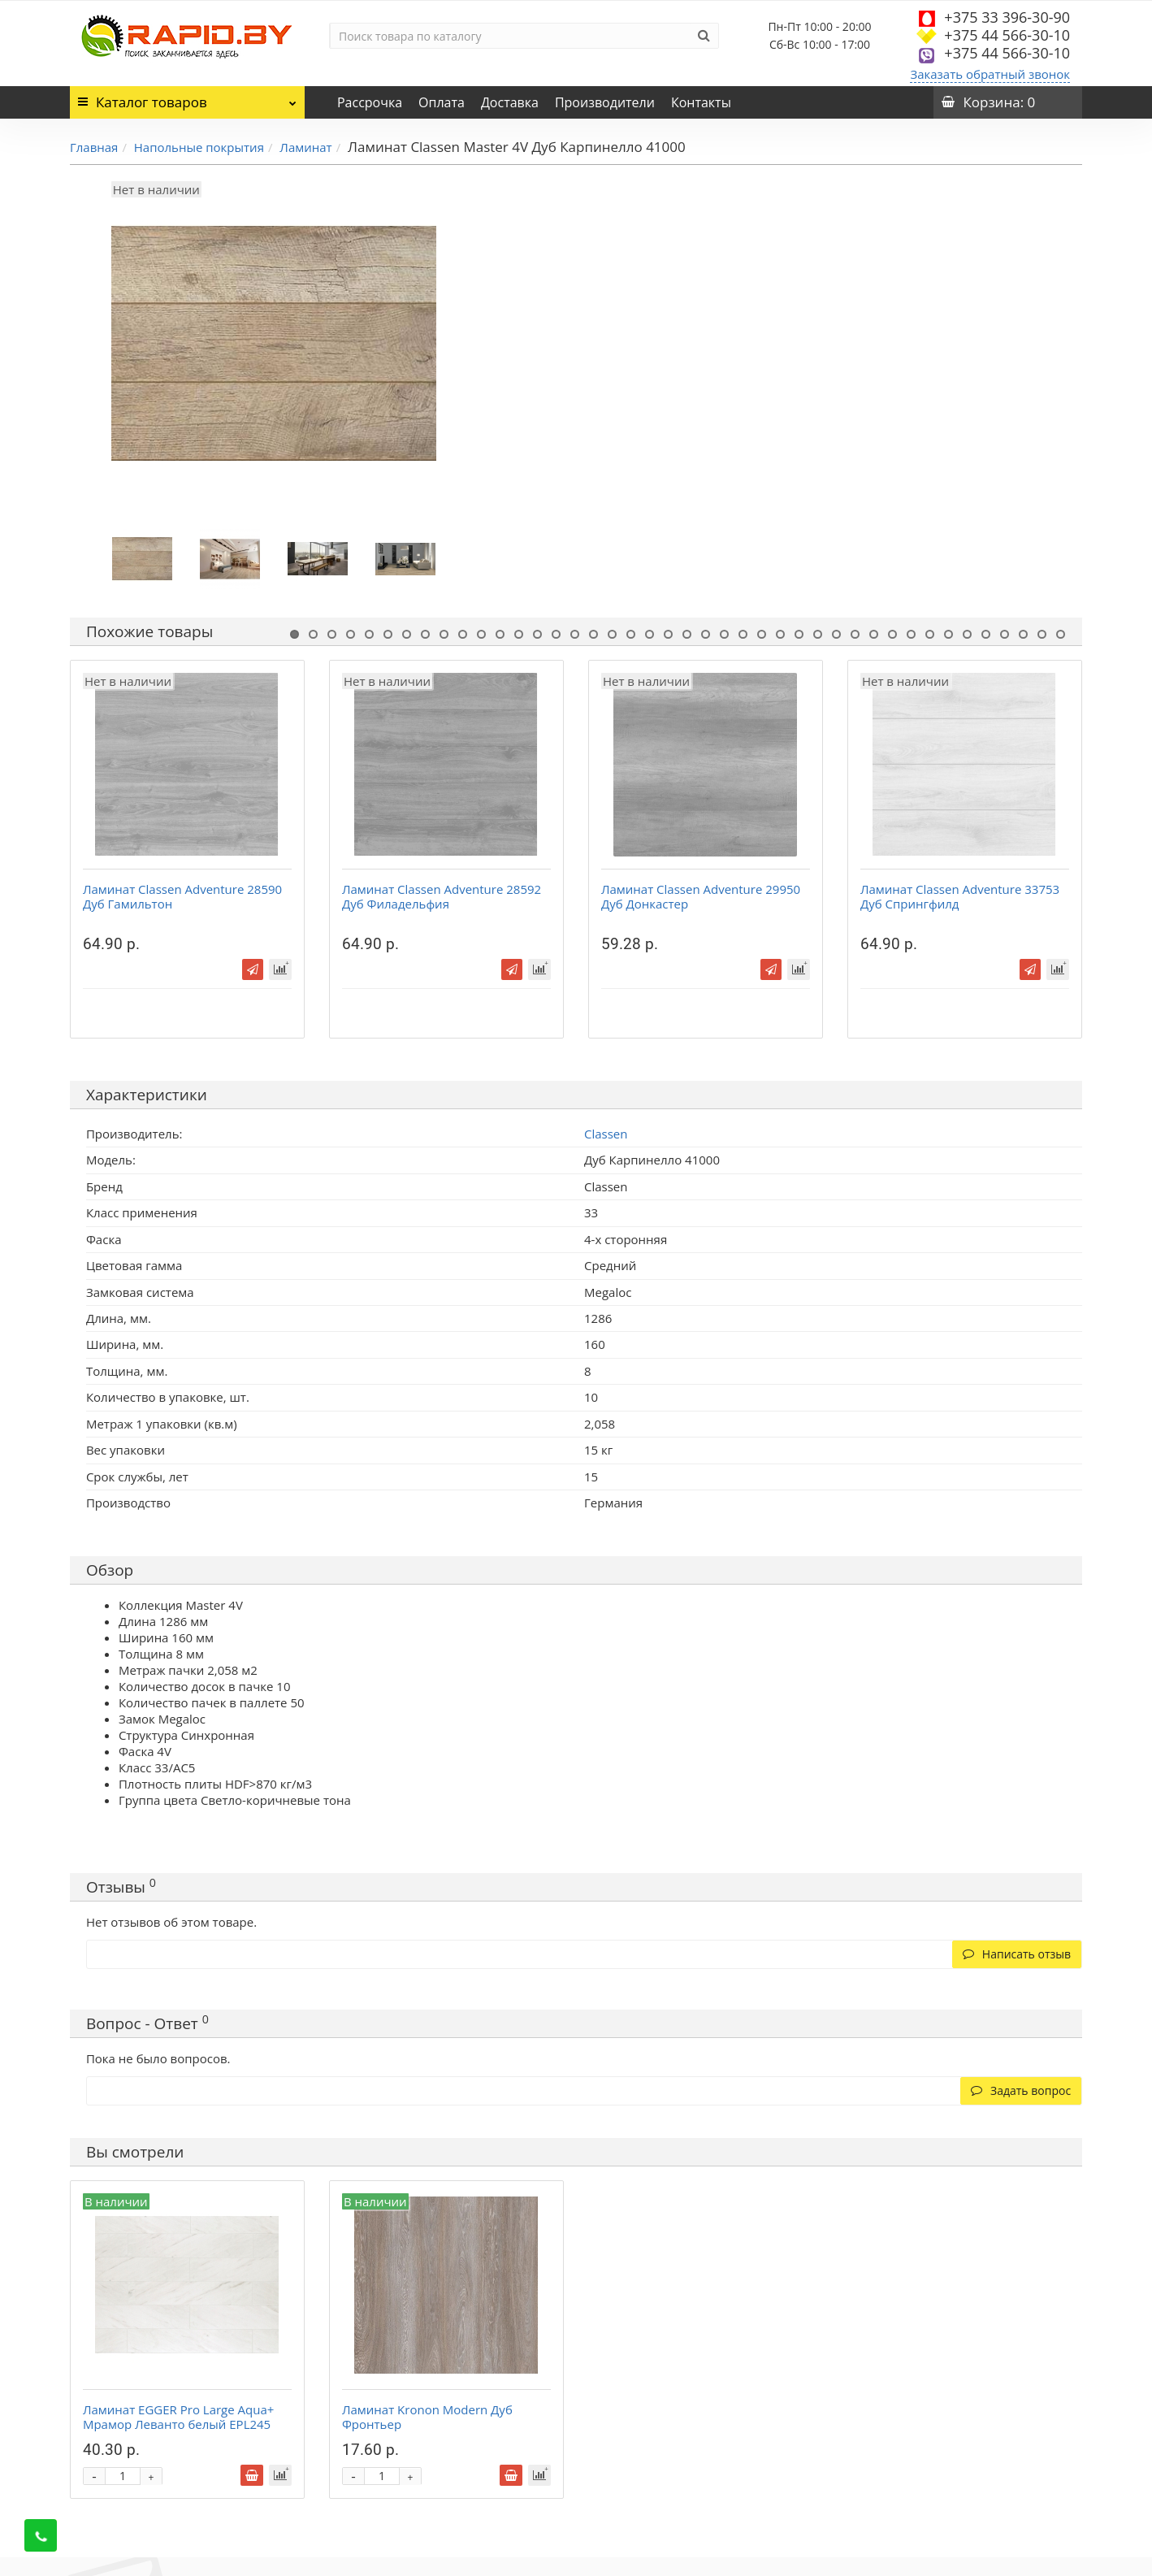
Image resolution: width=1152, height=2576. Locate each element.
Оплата (441, 102)
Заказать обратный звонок (990, 74)
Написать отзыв (1017, 1954)
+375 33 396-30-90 (1007, 17)
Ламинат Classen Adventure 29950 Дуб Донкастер (700, 896)
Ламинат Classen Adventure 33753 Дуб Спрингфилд (959, 896)
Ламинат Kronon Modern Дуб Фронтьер (427, 2416)
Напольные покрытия (199, 147)
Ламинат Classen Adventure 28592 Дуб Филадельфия (441, 896)
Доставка (510, 102)
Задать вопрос (1021, 2090)
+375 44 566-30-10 (1007, 35)
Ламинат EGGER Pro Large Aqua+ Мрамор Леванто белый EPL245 (178, 2416)
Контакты (701, 102)
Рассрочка (369, 102)
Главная (94, 147)
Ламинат (305, 147)
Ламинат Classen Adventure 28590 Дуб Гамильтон (182, 896)
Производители (605, 102)
